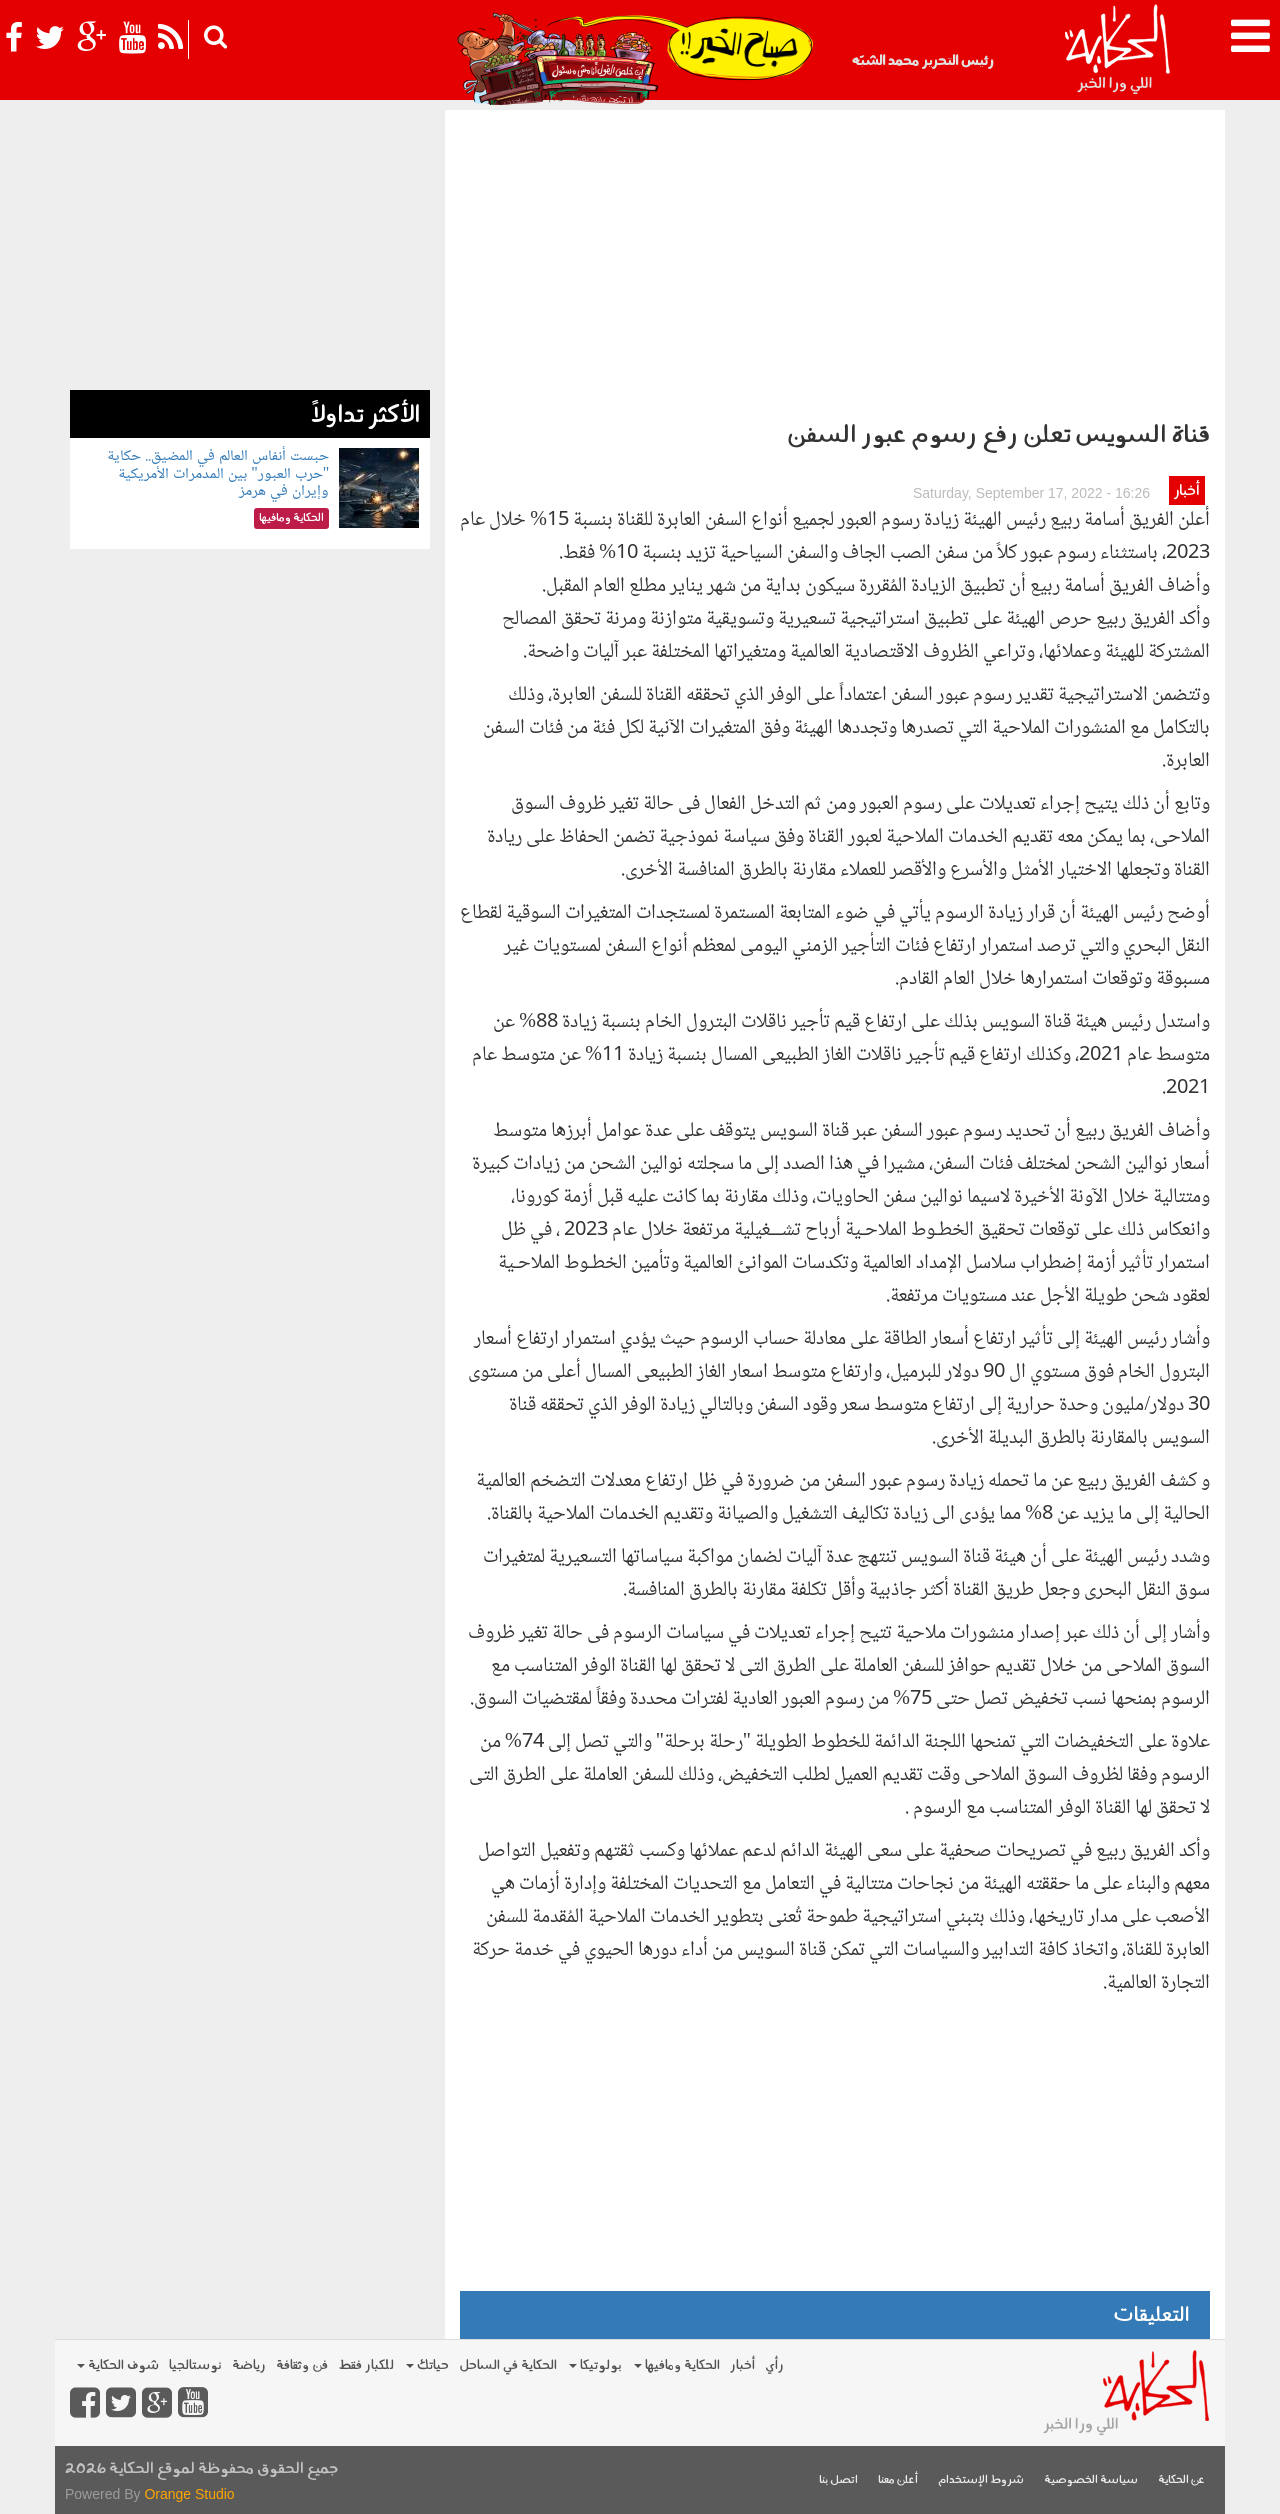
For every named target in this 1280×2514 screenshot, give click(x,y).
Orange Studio (189, 2494)
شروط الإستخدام (981, 2480)
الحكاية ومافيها (677, 2365)
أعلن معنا (898, 2480)
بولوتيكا (595, 2365)
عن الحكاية (1181, 2480)
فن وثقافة (302, 2365)
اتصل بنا (838, 2480)
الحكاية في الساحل (508, 2365)
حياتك (427, 2365)
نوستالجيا (195, 2365)
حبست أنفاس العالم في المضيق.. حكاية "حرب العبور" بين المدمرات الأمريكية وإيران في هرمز (218, 474)
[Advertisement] (835, 260)
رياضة (249, 2365)
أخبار (1186, 491)
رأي (774, 2365)
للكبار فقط (366, 2365)
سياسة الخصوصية (1091, 2480)
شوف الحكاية (118, 2365)
